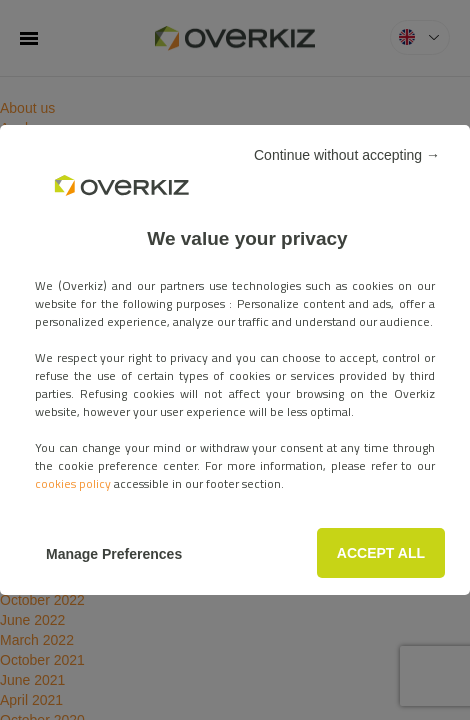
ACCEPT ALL (235, 427)
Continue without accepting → (337, 118)
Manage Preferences (235, 468)
